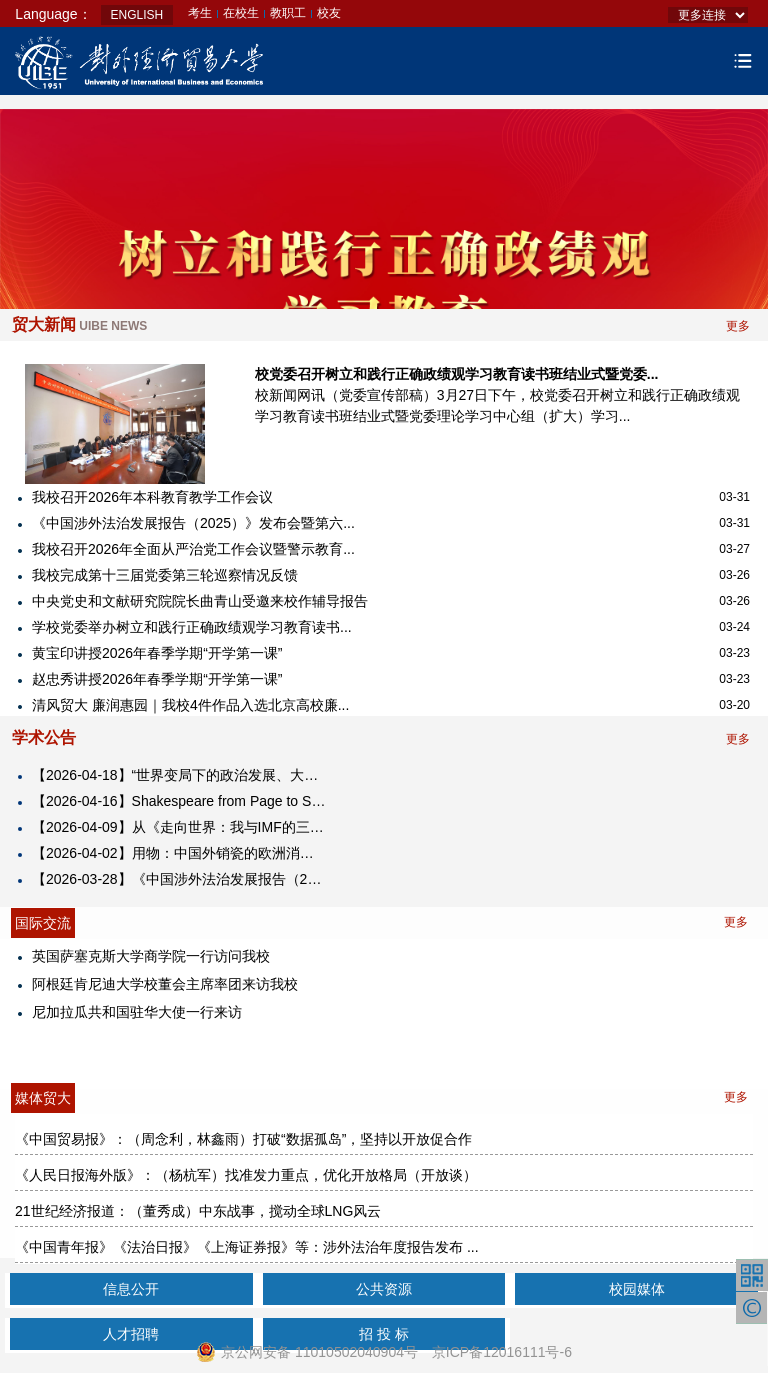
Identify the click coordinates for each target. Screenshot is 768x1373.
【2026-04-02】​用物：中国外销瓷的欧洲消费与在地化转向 (179, 853)
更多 (738, 326)
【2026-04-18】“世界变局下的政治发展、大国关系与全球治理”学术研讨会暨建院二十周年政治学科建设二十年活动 (179, 775)
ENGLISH (137, 15)
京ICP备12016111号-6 (502, 1352)
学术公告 (44, 737)
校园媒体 (637, 1289)
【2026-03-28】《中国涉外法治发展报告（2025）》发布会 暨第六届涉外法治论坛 (179, 879)
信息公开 (131, 1289)
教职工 (288, 13)
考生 (200, 13)
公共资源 (384, 1289)
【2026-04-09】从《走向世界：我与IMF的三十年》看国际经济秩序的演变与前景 (179, 827)
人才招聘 (131, 1334)
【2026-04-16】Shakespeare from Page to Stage (179, 801)
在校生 (241, 13)
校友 (329, 13)
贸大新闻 (79, 324)
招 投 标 (384, 1334)
